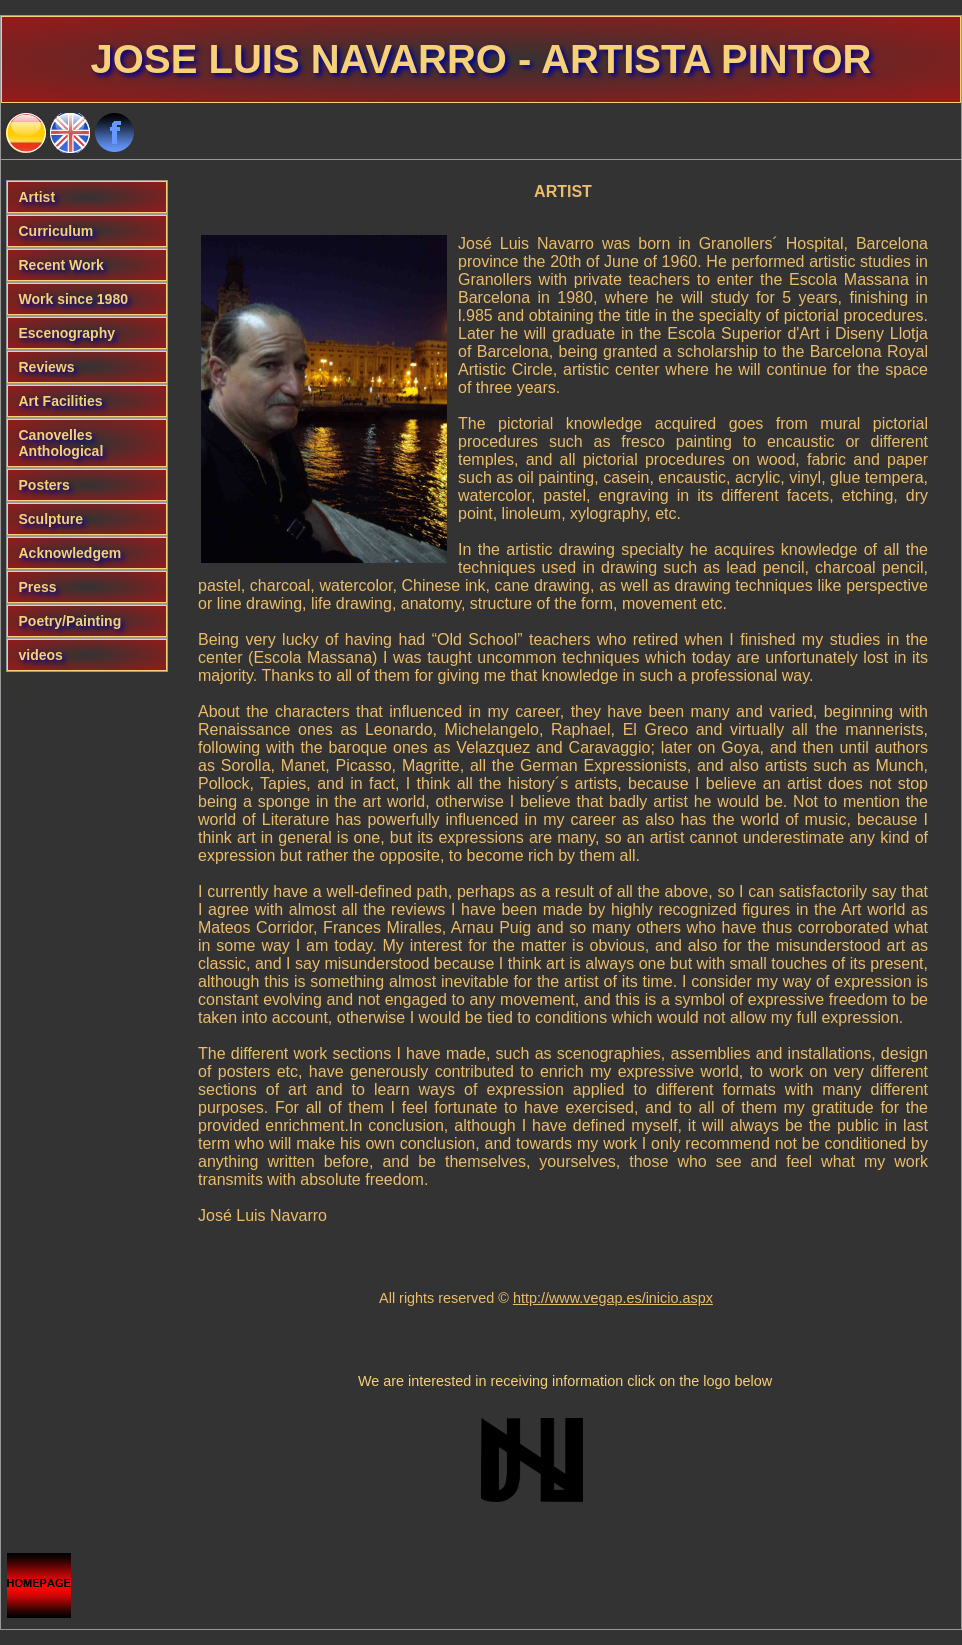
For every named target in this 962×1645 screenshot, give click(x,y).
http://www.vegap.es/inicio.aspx (613, 1298)
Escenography (67, 333)
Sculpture (51, 519)
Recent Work (61, 265)
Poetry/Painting (70, 621)
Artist (37, 197)
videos (41, 655)
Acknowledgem (70, 553)
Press (38, 587)
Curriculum (56, 231)
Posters (44, 485)
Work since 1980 (73, 299)
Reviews (47, 367)
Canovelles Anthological (61, 443)
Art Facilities (61, 401)
